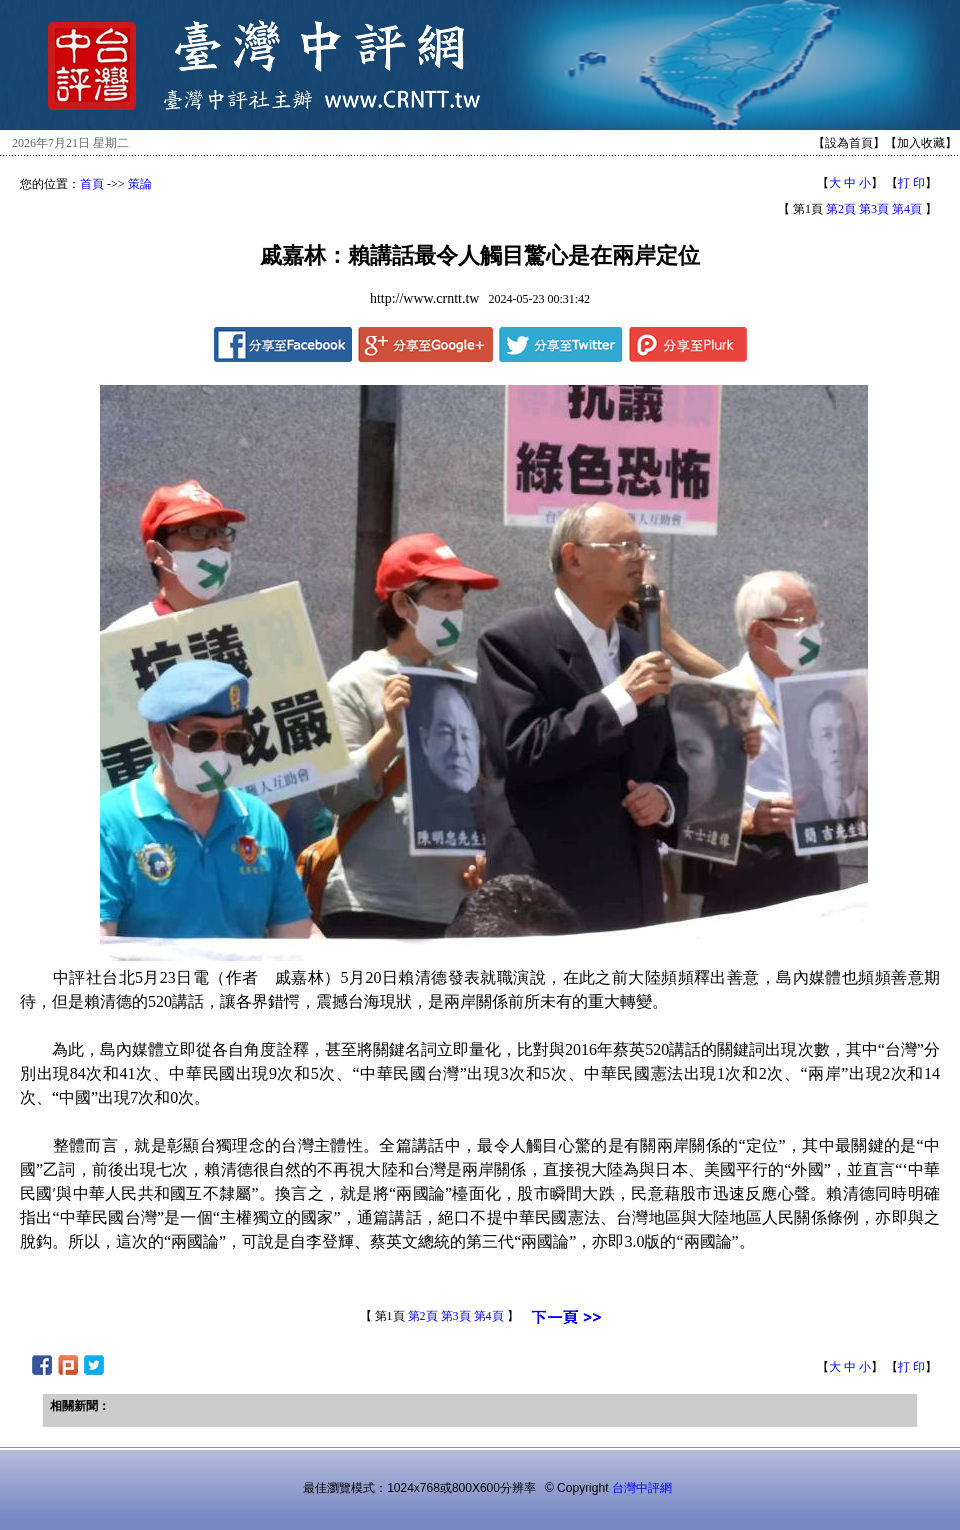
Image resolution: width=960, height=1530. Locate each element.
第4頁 (907, 209)
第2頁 (841, 209)
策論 (140, 184)
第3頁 (874, 209)
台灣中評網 (642, 1488)
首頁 (92, 184)
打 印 (911, 183)
